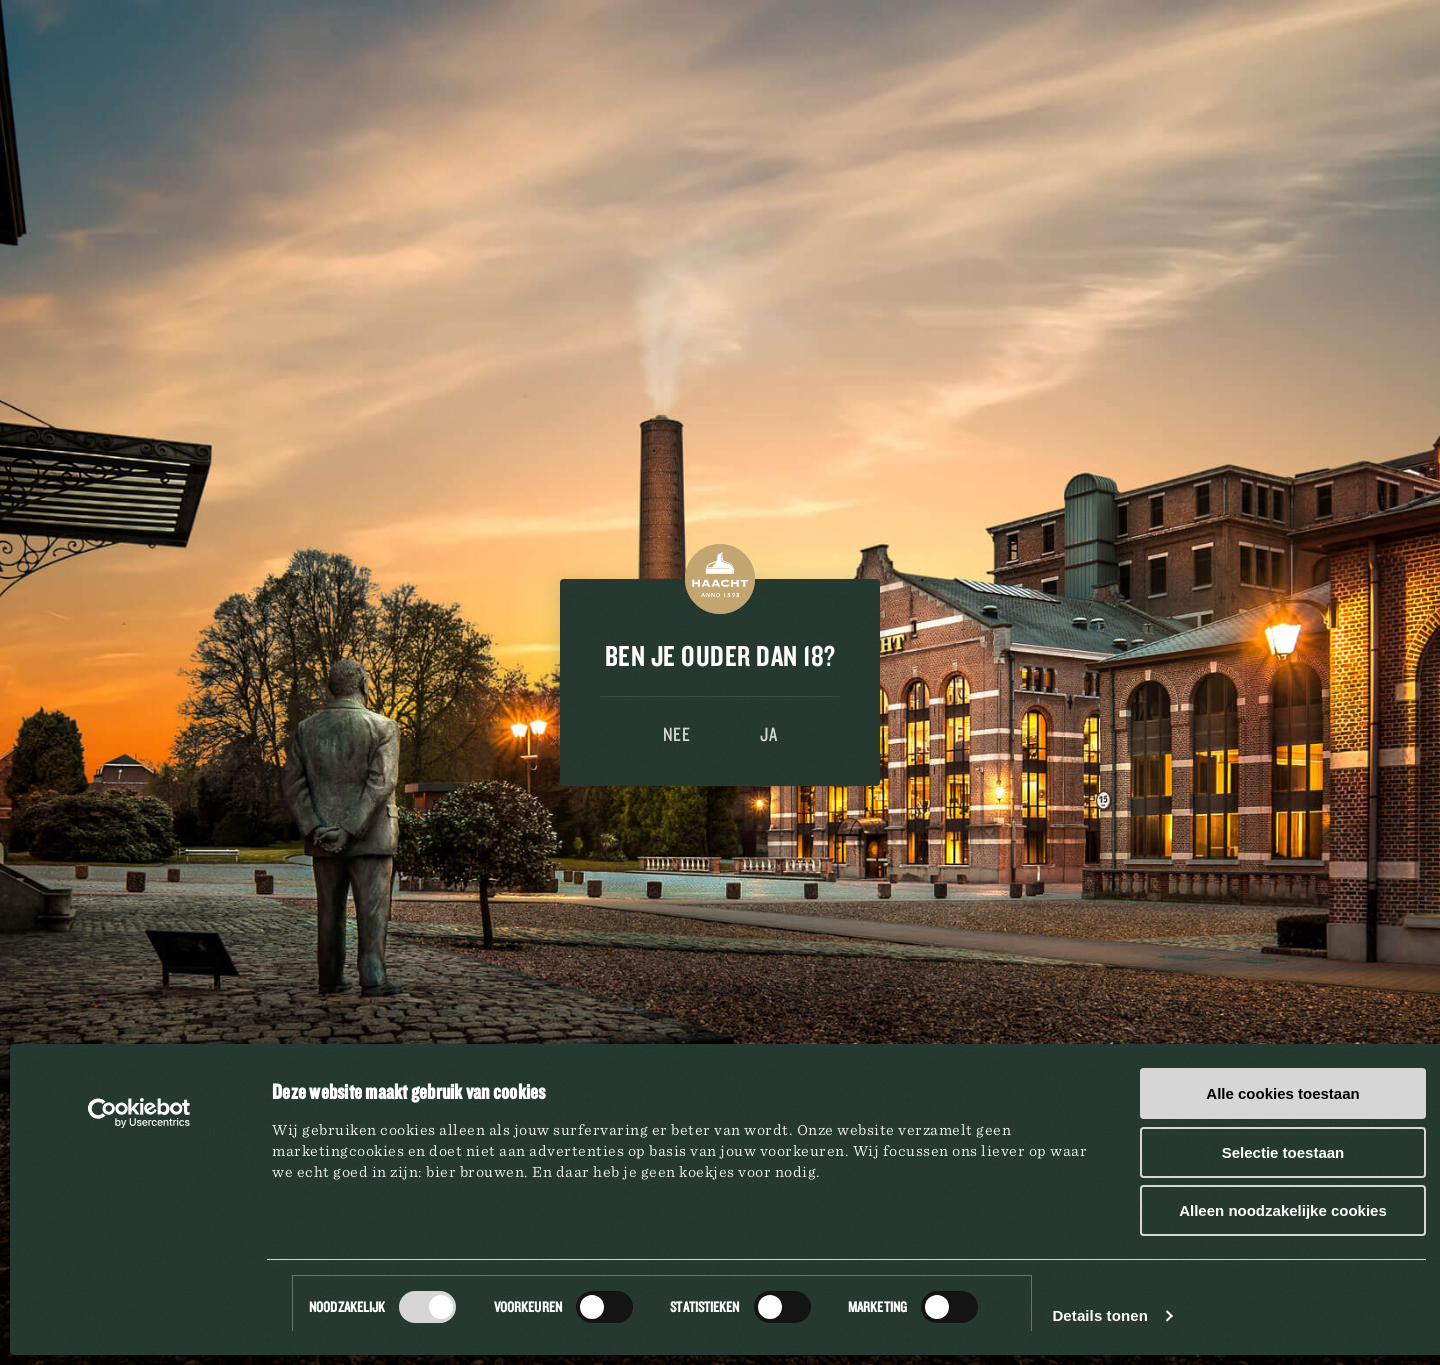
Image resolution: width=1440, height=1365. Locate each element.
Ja (768, 734)
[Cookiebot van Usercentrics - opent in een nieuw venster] (139, 1113)
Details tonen (1099, 1315)
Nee (677, 734)
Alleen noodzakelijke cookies (1283, 1210)
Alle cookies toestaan (1282, 1093)
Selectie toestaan (1283, 1152)
